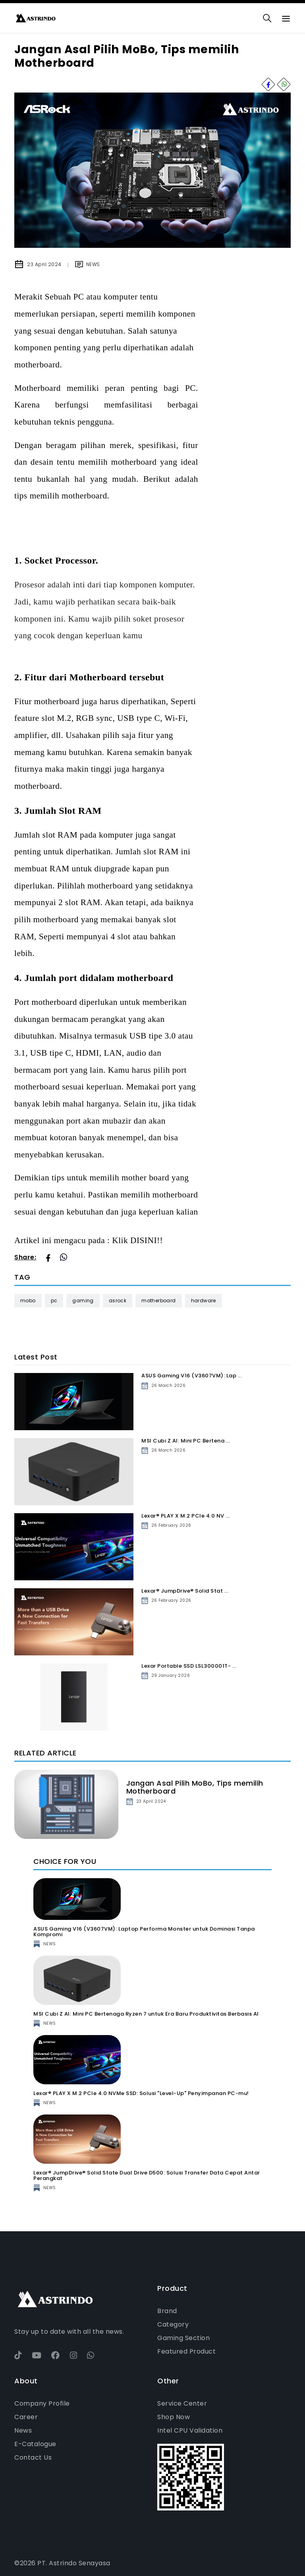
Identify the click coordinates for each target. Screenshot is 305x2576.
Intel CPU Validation (189, 2430)
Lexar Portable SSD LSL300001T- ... (188, 1666)
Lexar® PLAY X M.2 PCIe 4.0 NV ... (185, 1516)
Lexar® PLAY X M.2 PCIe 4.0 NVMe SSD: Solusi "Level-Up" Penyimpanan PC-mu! (141, 2093)
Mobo (28, 1300)
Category (173, 2324)
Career (26, 2417)
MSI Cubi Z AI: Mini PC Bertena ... (185, 1440)
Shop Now (173, 2417)
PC (54, 1300)
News (23, 2430)
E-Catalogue (35, 2444)
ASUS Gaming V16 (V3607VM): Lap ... (191, 1375)
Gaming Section (183, 2337)
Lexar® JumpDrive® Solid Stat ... (184, 1591)
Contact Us (33, 2457)
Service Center (182, 2403)
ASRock (117, 1300)
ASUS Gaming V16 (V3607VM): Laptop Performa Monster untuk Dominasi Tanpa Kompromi (144, 1931)
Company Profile (42, 2403)
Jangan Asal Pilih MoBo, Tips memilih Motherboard (194, 1787)
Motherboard (158, 1300)
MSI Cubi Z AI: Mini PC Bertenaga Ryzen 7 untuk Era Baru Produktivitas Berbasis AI (146, 2014)
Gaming (82, 1300)
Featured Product (186, 2351)
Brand (167, 2310)
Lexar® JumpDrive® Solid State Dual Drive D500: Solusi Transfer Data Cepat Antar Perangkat (146, 2175)
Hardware (203, 1300)
